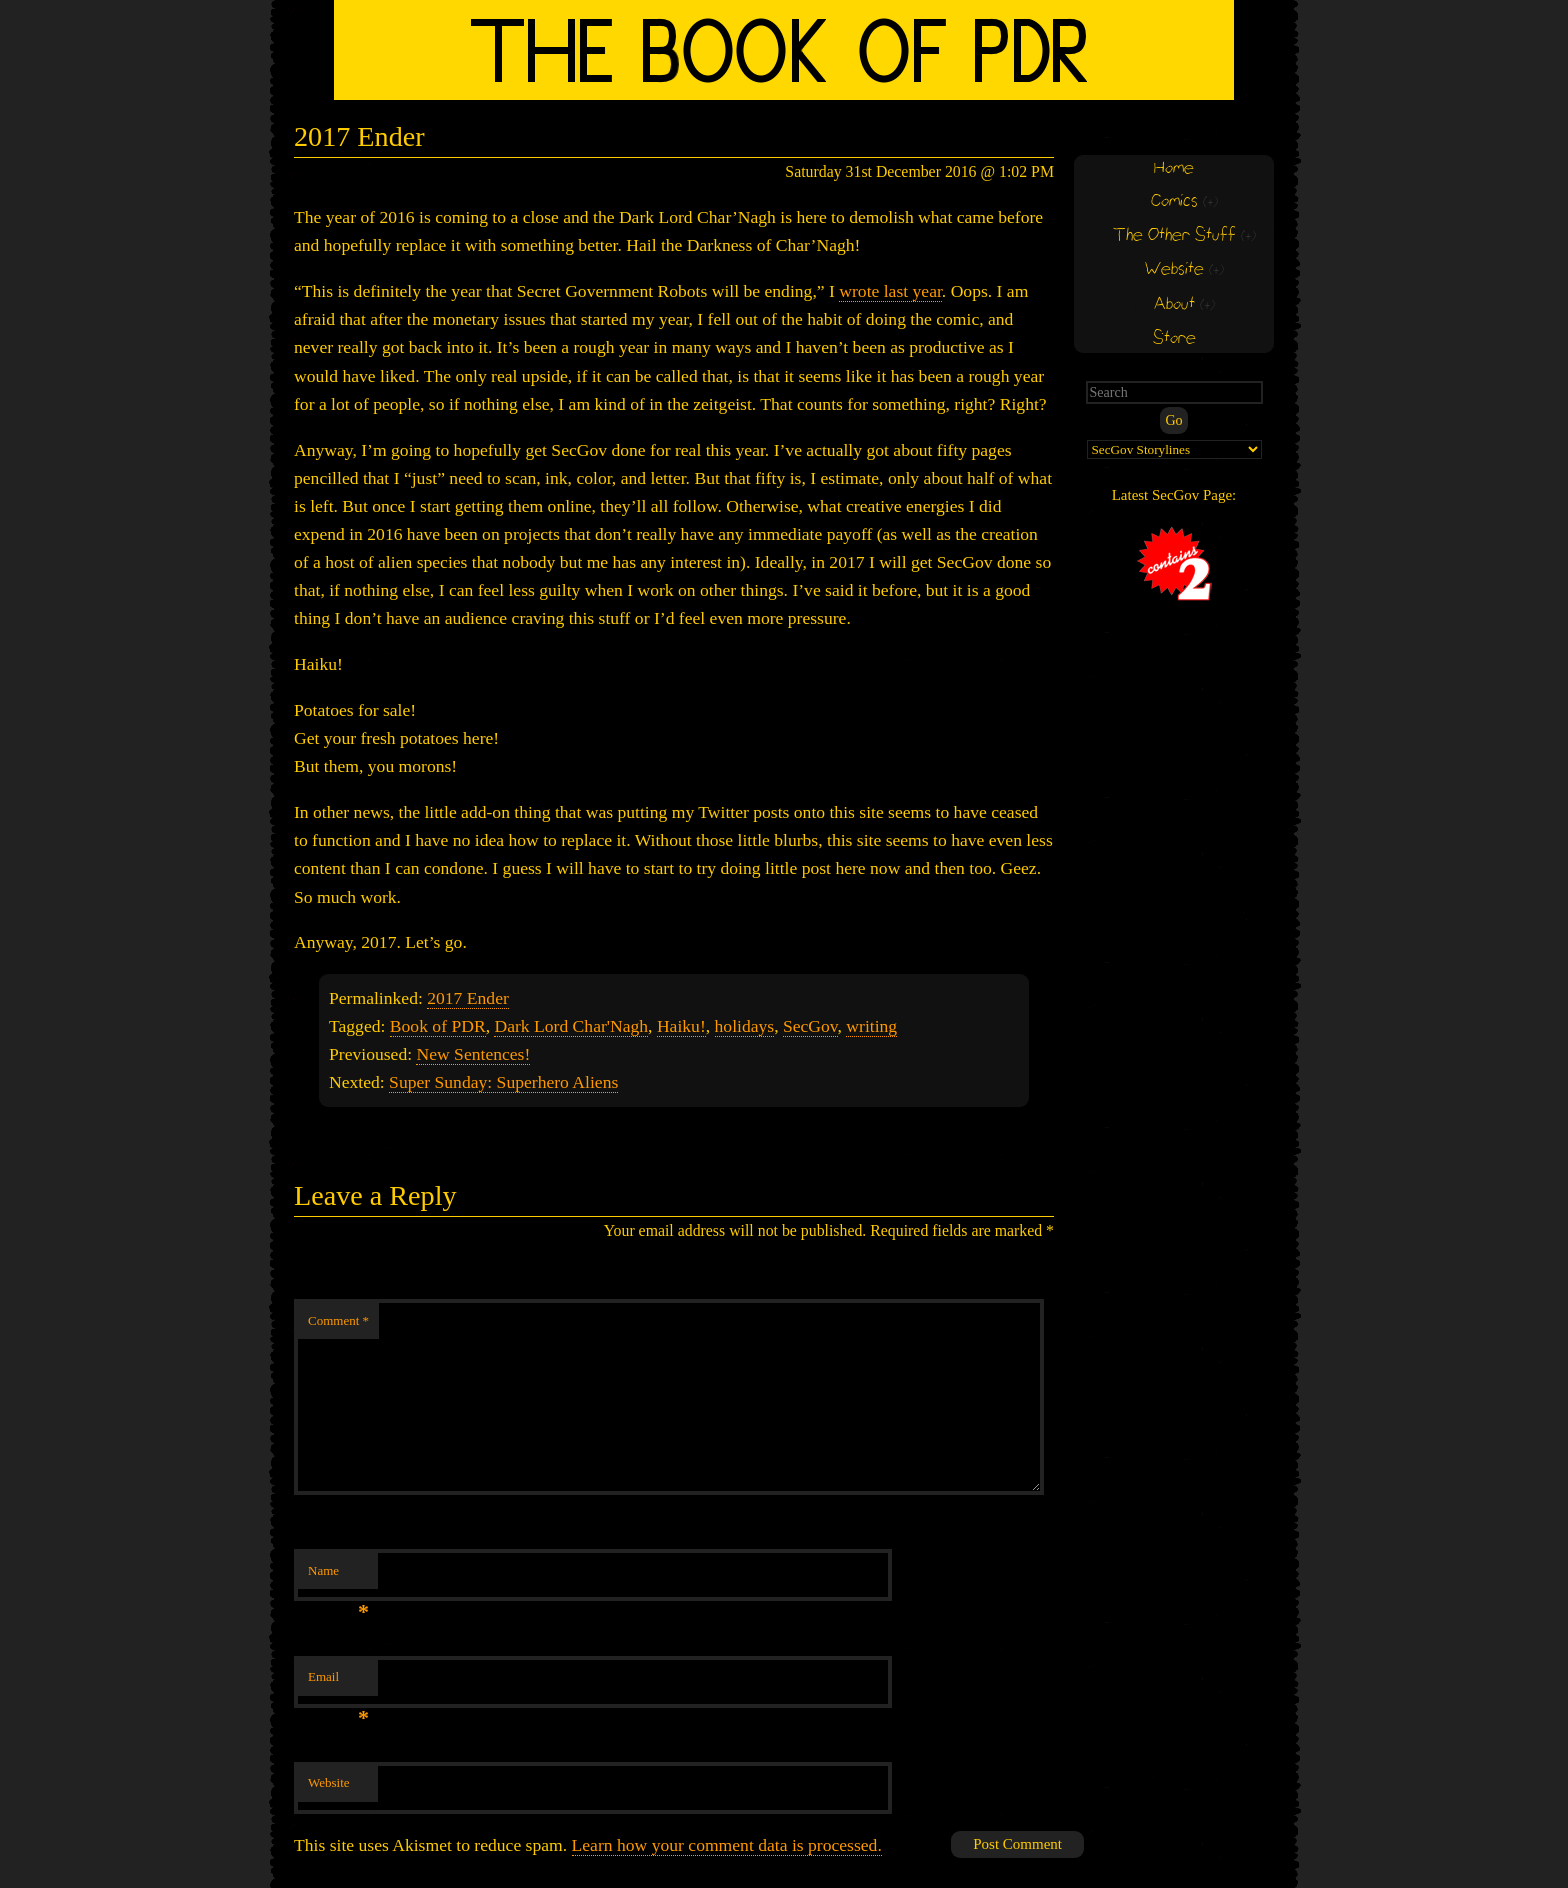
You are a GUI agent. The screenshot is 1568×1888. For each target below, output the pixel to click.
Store (1174, 338)
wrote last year (890, 291)
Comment (338, 1320)
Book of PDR (438, 1026)
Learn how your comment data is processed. (727, 1845)
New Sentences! (473, 1054)
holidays (745, 1026)
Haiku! (681, 1026)
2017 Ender (468, 998)
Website (329, 1782)
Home (1174, 168)
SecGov (810, 1026)
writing (871, 1026)
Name (338, 1576)
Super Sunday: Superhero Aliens (503, 1082)
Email (338, 1682)
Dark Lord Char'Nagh (571, 1026)
